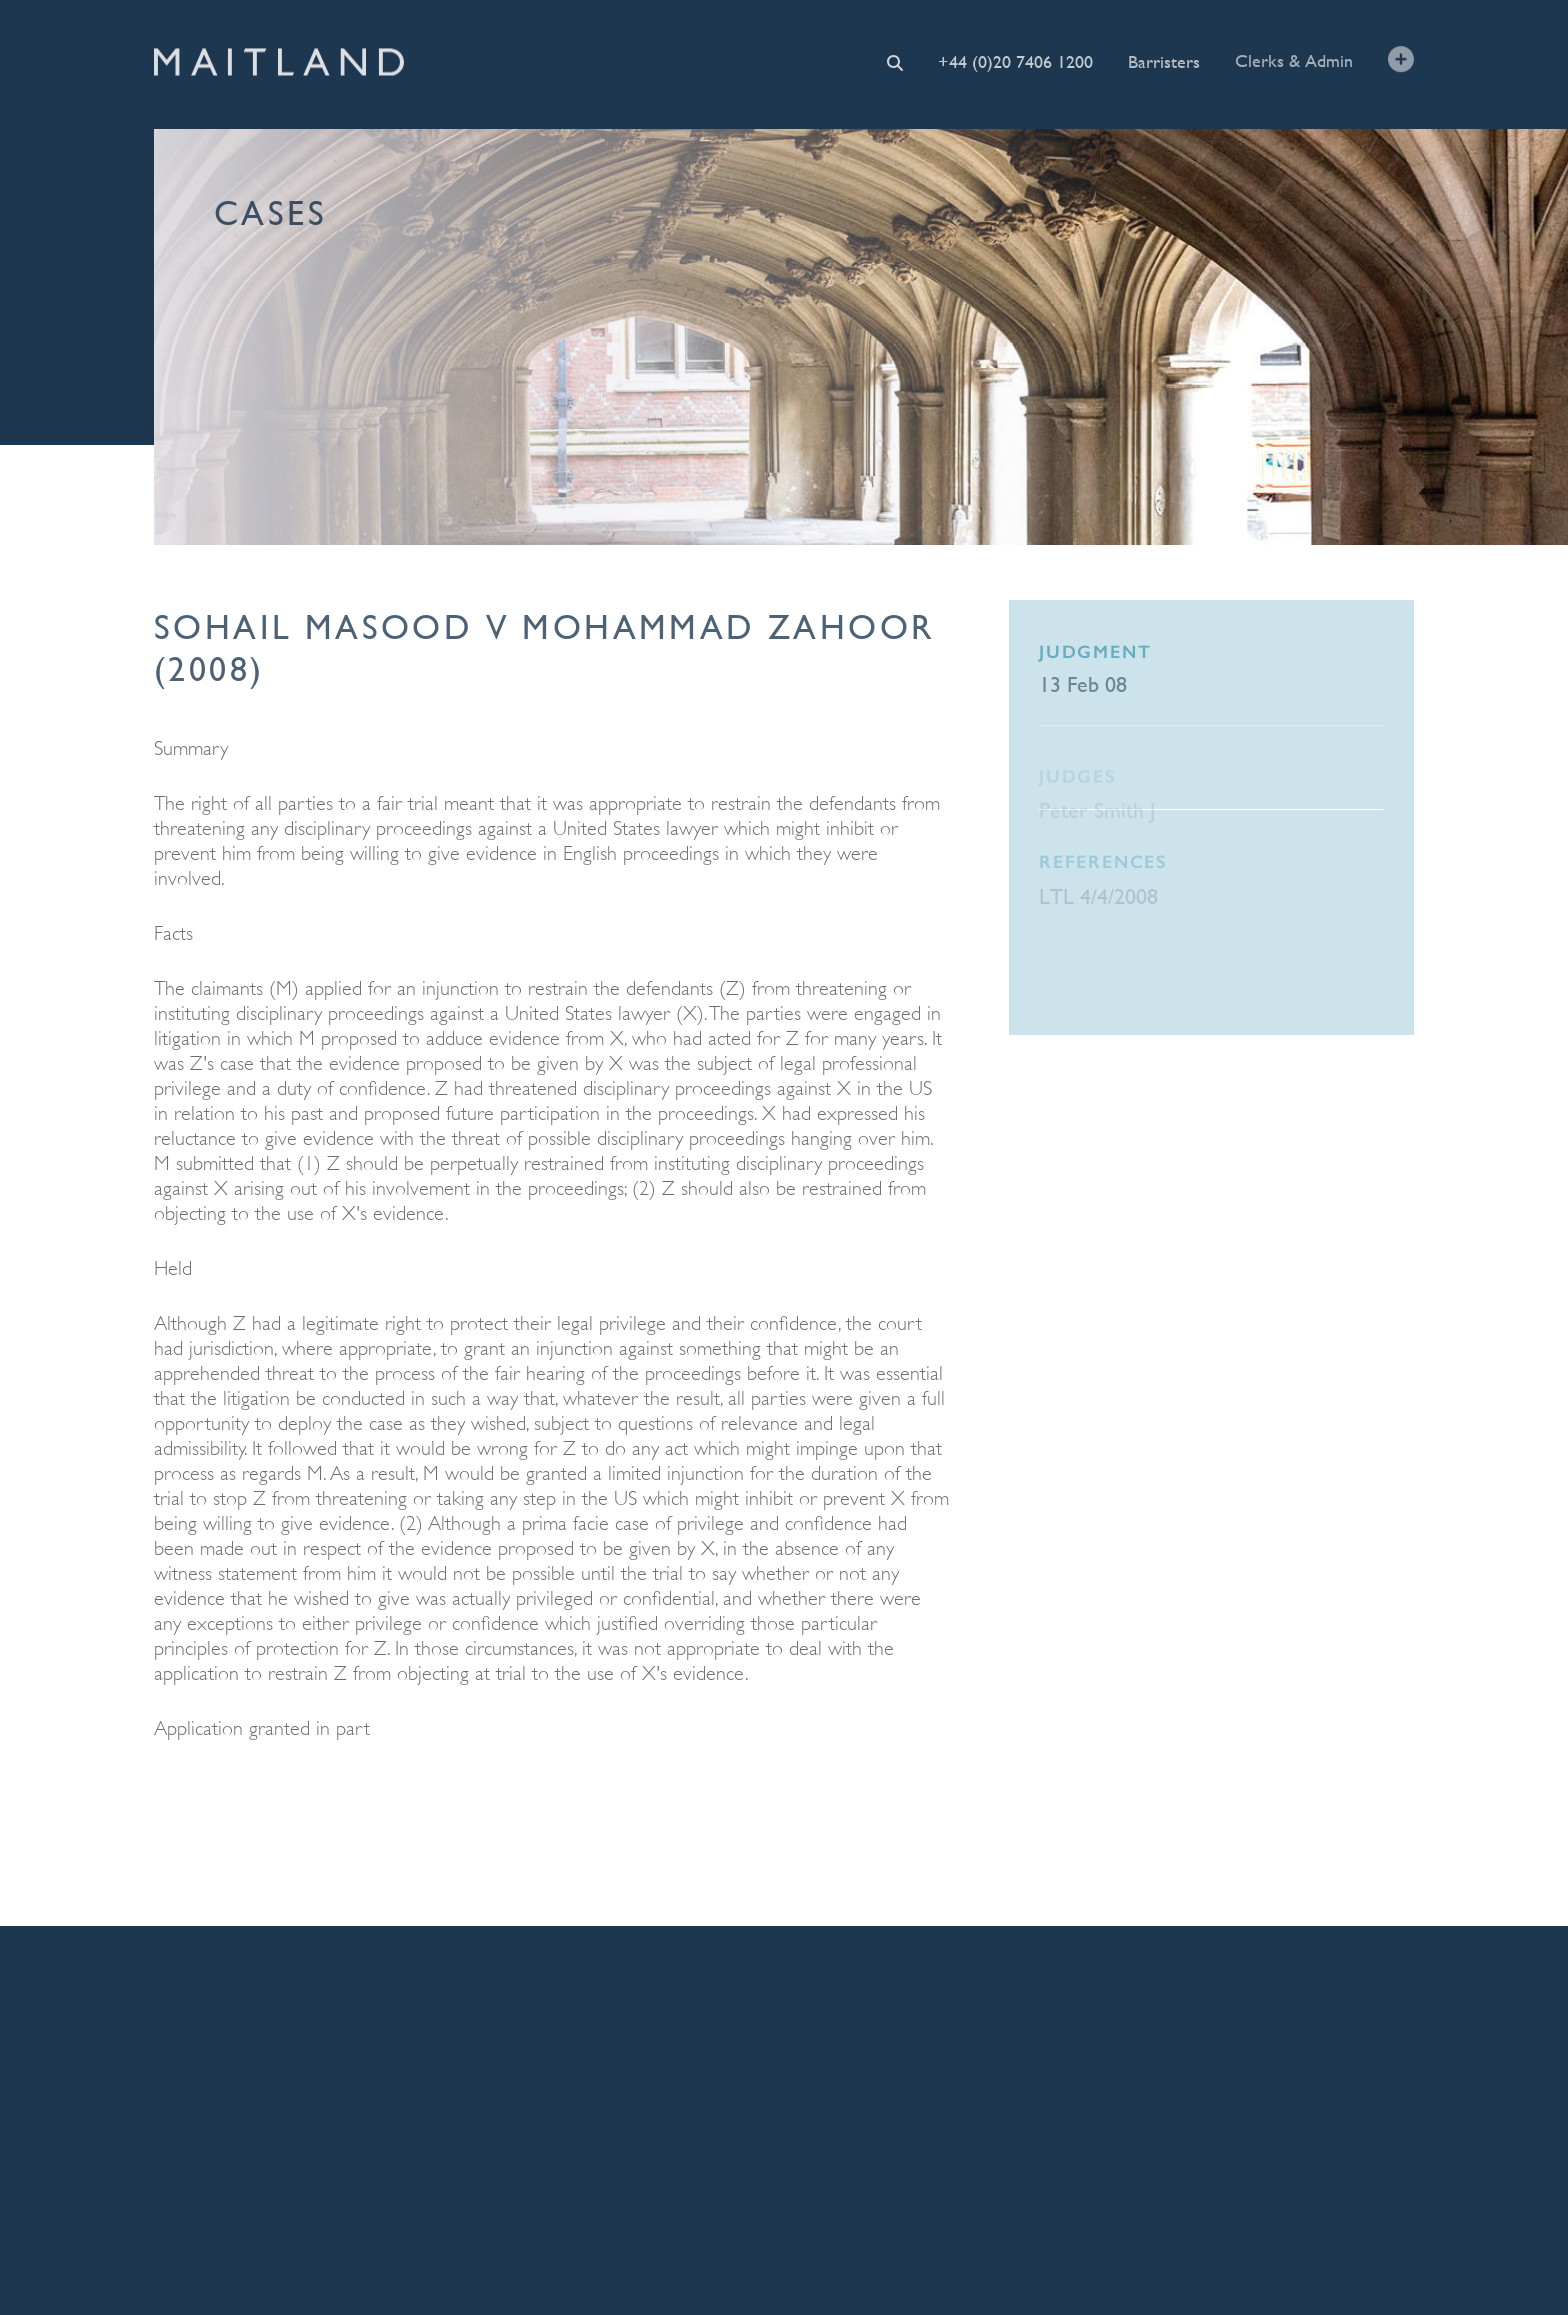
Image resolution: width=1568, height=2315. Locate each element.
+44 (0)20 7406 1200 (1015, 61)
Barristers (1164, 60)
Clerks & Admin (1294, 59)
